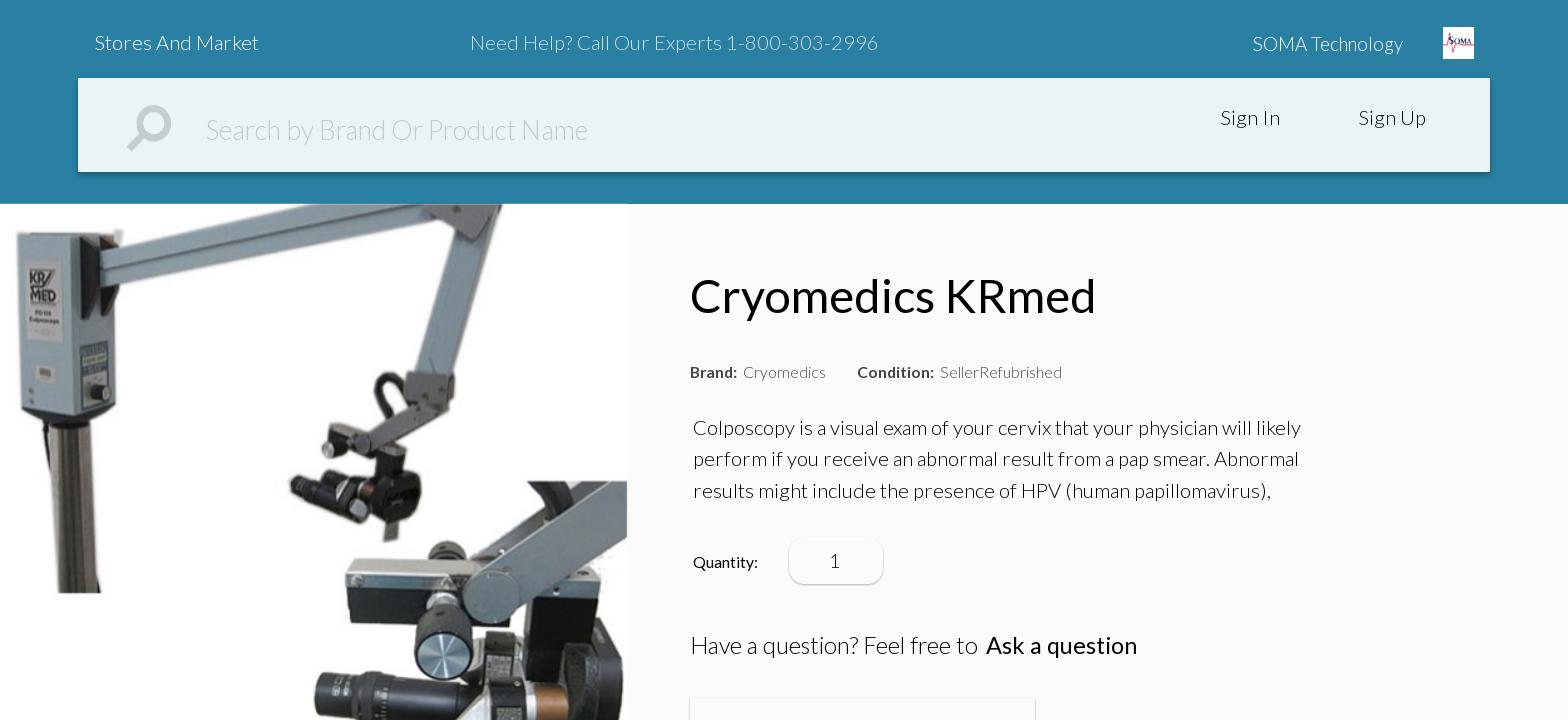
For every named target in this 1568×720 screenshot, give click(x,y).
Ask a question (1061, 645)
